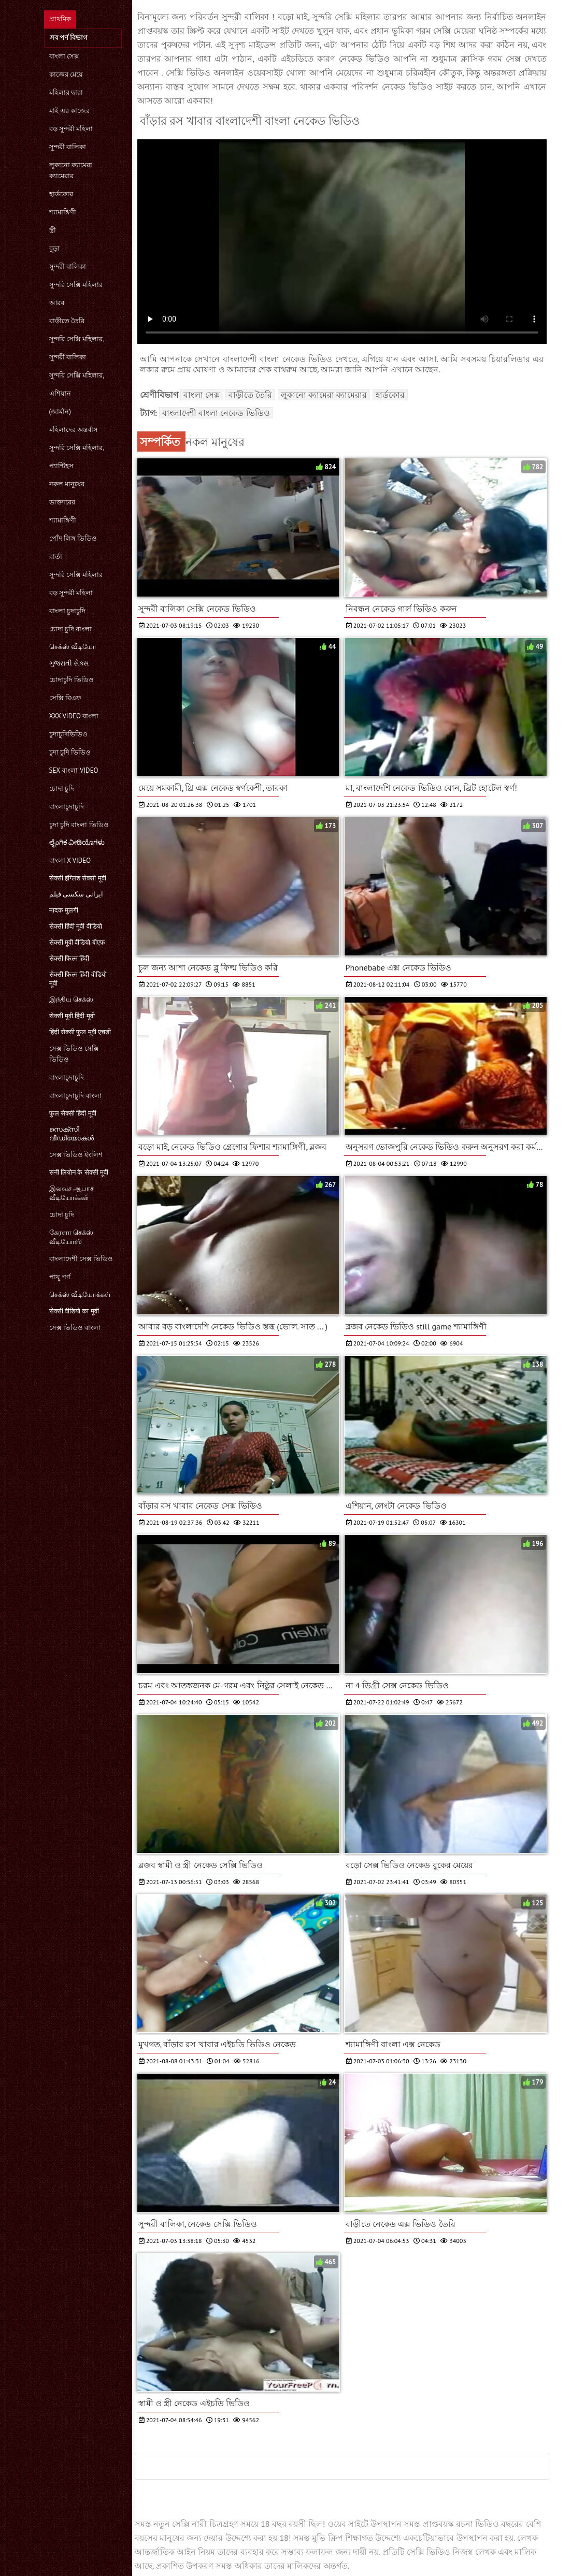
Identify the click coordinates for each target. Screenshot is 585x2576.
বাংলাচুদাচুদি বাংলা (75, 1095)
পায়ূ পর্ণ (59, 1276)
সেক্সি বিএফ (65, 697)
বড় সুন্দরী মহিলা (71, 128)
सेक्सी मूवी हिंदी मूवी (72, 1015)
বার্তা (55, 556)
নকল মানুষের (66, 484)
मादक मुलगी (63, 910)
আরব (56, 302)
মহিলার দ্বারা (66, 92)
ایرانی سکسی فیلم (76, 894)
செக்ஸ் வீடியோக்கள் (80, 1294)
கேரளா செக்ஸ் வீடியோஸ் (71, 1237)
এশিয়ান (60, 393)
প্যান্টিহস (61, 465)
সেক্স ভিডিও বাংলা (75, 1327)
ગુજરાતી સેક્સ (69, 663)
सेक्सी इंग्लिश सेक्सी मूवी (77, 878)
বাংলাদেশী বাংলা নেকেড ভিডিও (216, 413)
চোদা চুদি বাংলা (70, 629)
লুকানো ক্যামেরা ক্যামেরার (70, 170)
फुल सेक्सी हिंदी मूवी (72, 1113)
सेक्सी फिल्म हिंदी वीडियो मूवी (78, 979)
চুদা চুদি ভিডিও (70, 752)
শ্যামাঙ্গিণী (62, 212)
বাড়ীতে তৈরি (66, 320)
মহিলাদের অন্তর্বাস (73, 429)
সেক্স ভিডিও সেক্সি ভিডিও (74, 1054)
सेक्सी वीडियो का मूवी (74, 1311)
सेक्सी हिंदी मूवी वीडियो (75, 926)
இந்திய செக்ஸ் (71, 999)
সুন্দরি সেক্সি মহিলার (76, 284)
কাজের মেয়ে (66, 74)
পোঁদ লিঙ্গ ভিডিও (73, 538)
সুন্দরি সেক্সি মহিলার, (77, 339)
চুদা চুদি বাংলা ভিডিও (79, 824)
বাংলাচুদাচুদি (66, 806)
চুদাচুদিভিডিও (68, 734)
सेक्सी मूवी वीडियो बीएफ (77, 942)
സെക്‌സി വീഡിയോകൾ (71, 1133)
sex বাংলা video (73, 770)
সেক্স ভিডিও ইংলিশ (76, 1154)
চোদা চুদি (61, 788)
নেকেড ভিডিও (366, 58)
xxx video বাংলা (74, 716)
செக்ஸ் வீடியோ (72, 646)
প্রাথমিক (60, 19)
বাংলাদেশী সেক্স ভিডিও (81, 1258)
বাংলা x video (70, 860)
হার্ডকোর (61, 194)
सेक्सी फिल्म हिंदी (69, 958)
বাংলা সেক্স (64, 56)
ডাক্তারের (62, 502)
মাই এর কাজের (69, 110)
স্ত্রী (52, 230)
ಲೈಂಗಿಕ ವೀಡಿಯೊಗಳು (77, 842)
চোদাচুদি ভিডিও (71, 679)
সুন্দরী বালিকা (67, 146)
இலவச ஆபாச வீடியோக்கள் (71, 1193)
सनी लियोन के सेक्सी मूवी (79, 1172)
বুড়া (54, 248)
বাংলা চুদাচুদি (67, 610)
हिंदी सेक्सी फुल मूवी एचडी (80, 1031)
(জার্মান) (60, 411)
